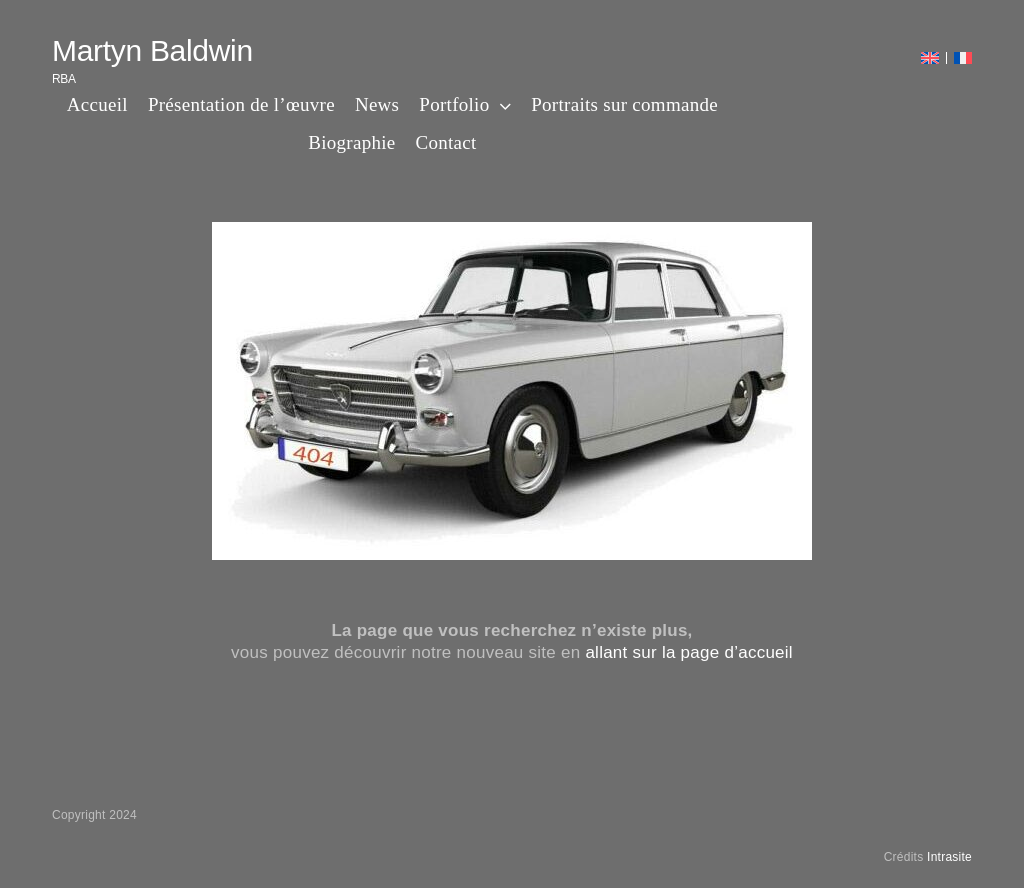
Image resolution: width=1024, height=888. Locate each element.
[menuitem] (930, 58)
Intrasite (949, 857)
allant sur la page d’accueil (689, 652)
